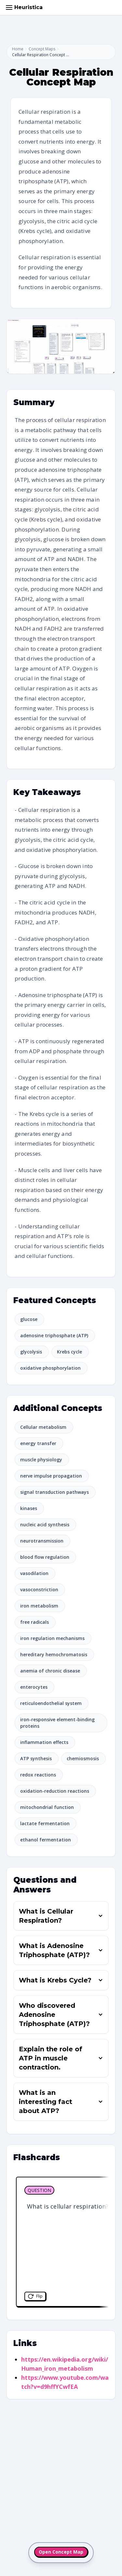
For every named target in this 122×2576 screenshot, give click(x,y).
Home (17, 49)
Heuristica (28, 7)
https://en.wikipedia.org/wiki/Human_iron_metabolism (64, 2363)
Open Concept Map (61, 2552)
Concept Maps (42, 49)
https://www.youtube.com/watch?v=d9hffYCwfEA (65, 2382)
